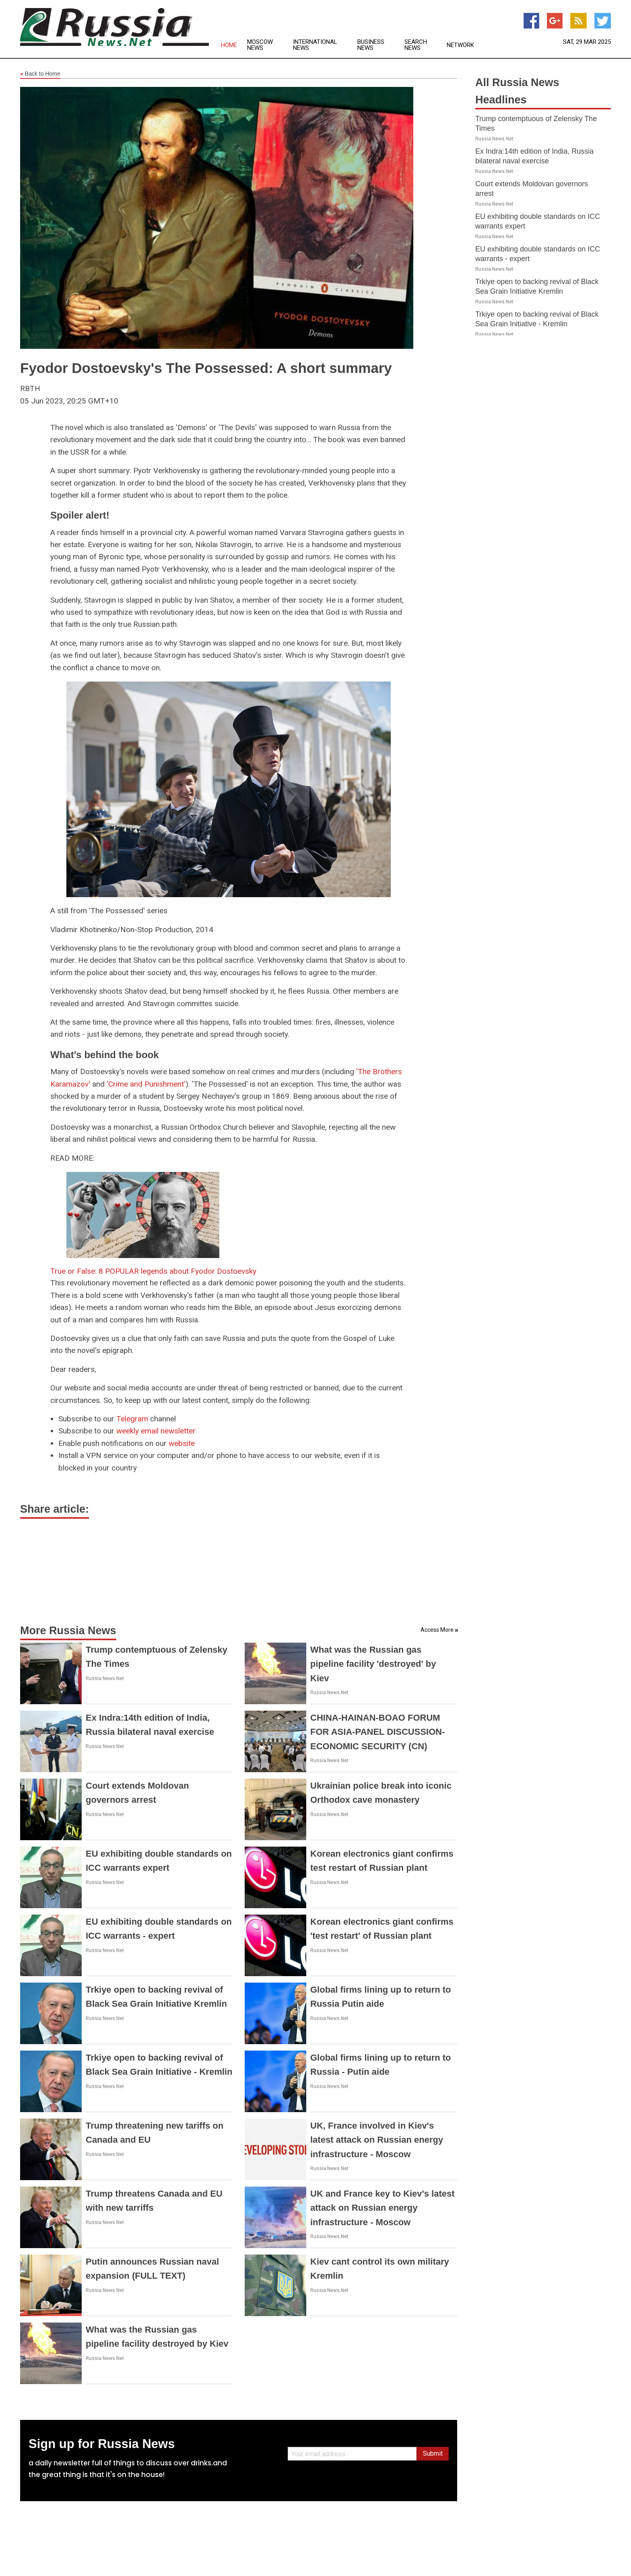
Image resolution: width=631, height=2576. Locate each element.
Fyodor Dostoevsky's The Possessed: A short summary (206, 368)
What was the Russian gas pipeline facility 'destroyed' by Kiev (373, 1664)
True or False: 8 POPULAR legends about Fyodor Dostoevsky (153, 1271)
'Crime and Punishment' (146, 1084)
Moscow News (260, 45)
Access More (437, 1630)
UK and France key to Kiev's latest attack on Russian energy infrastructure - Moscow (382, 2208)
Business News (370, 45)
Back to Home (40, 74)
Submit (433, 2453)
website (182, 1443)
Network (460, 45)
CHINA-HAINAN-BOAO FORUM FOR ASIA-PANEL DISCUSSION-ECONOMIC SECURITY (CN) (377, 1732)
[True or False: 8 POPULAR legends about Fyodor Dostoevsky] (142, 1214)
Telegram (132, 1418)
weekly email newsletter (156, 1430)
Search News (415, 45)
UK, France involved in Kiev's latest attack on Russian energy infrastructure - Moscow (376, 2140)
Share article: (54, 1509)
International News (315, 45)
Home (229, 45)
